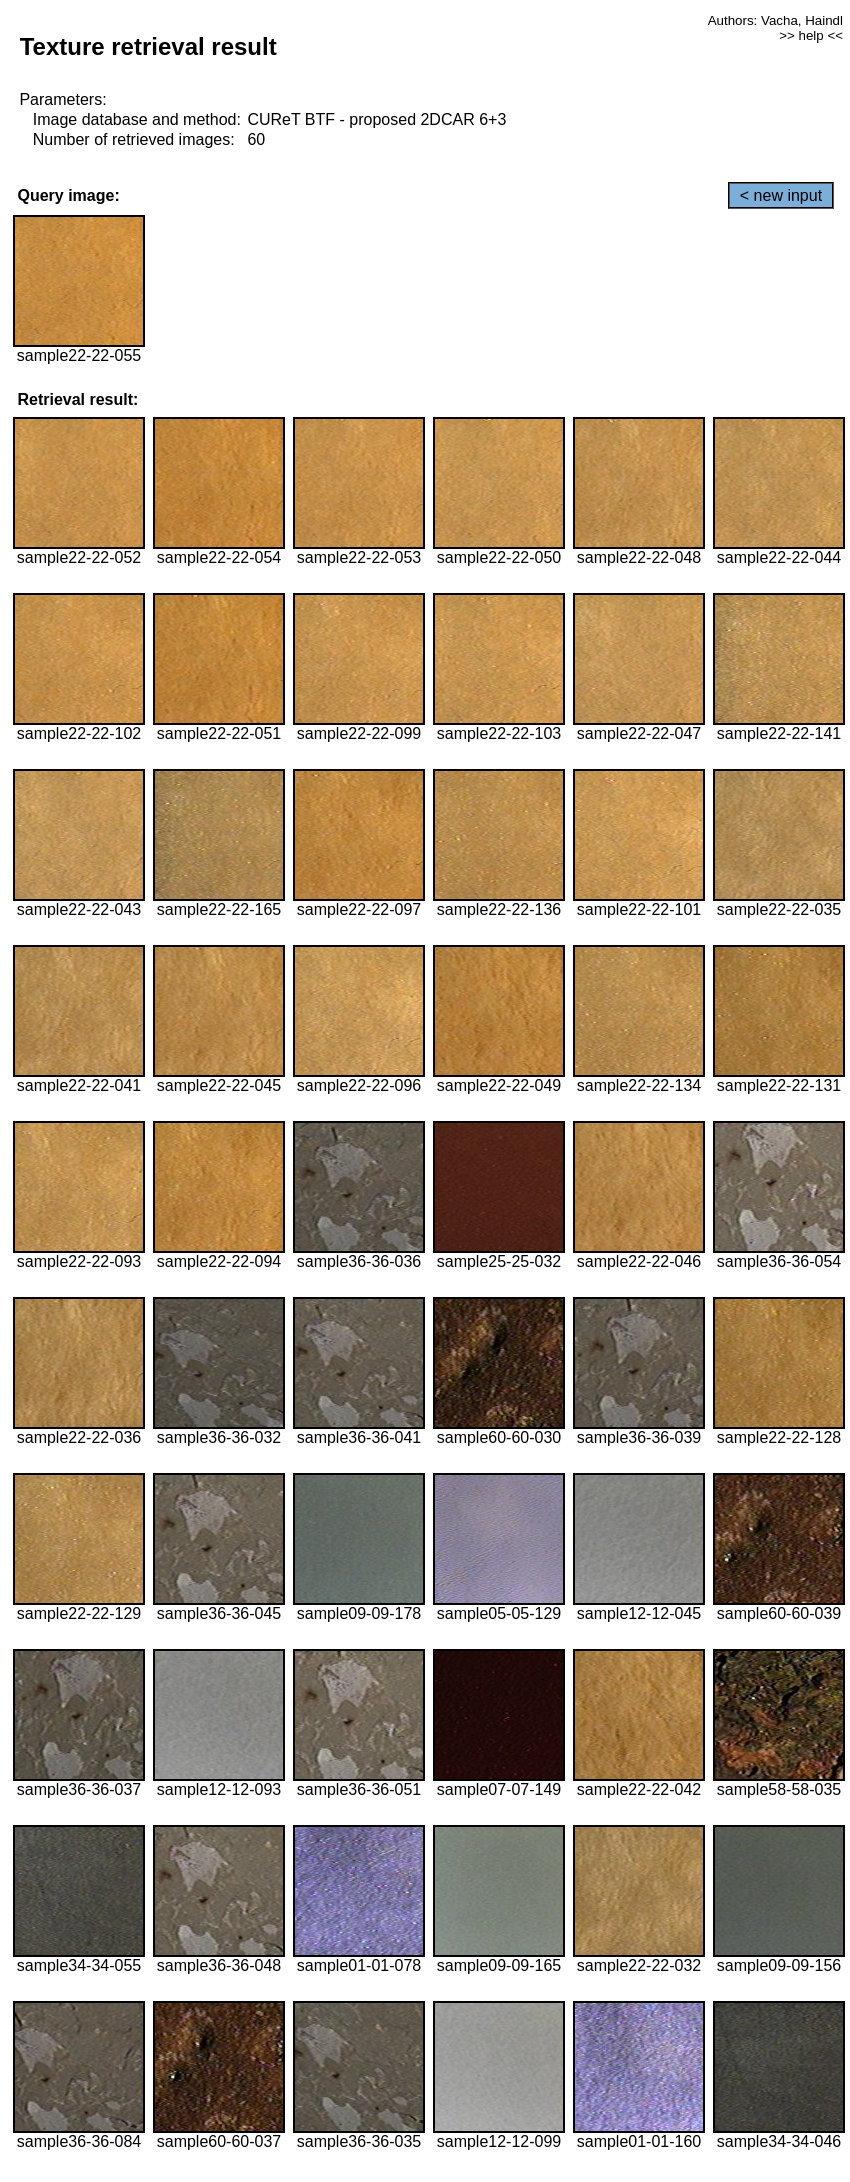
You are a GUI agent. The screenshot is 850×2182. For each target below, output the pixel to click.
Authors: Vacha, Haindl (775, 20)
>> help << (811, 35)
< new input (781, 195)
